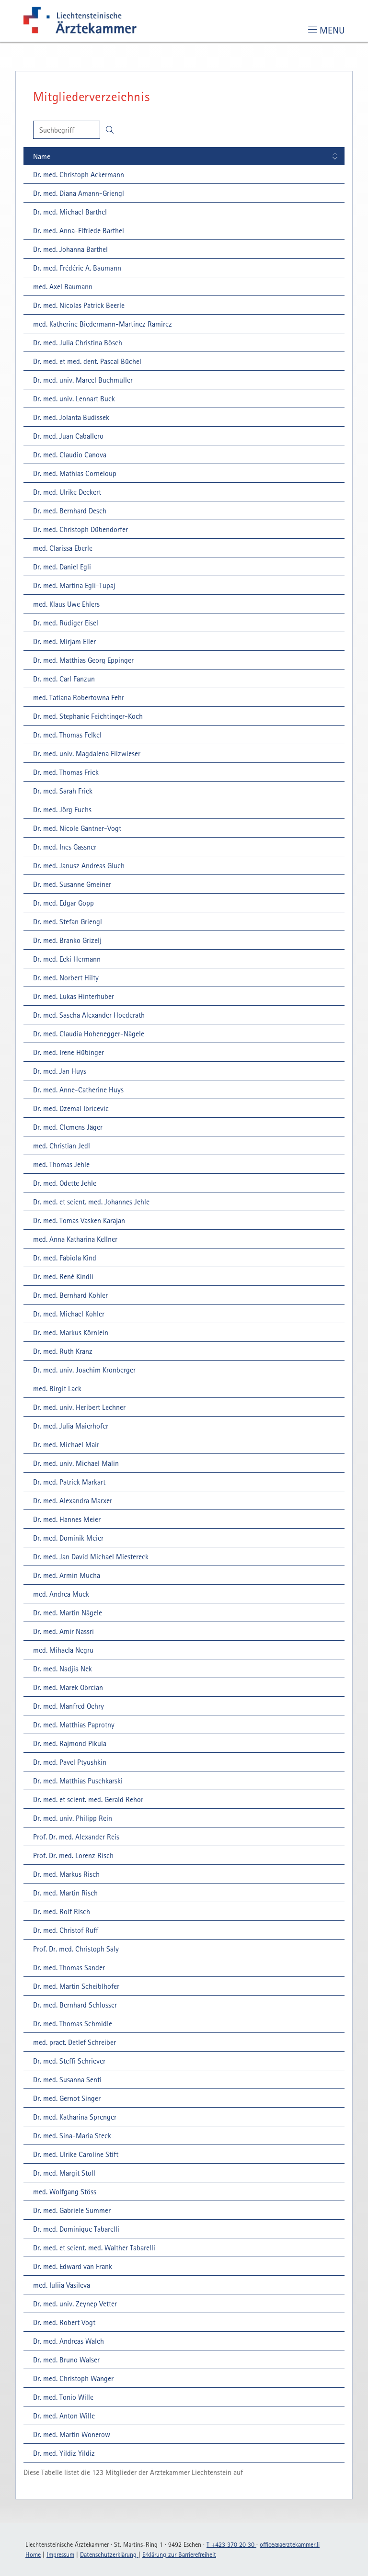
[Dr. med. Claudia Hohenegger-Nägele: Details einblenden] (87, 1033)
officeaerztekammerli (290, 2544)
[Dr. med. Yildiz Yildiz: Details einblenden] (62, 2453)
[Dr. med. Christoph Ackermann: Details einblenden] (77, 174)
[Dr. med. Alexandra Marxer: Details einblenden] (71, 1500)
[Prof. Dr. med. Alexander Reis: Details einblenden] (74, 1836)
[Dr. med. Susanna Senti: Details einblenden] (65, 2079)
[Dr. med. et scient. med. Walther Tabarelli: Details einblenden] (92, 2247)
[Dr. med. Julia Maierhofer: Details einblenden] (69, 1426)
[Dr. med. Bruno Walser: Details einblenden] (64, 2359)
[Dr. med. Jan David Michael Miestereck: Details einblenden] (89, 1556)
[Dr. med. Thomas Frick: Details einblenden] (64, 772)
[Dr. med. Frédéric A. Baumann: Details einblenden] (75, 268)
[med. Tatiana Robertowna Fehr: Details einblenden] (77, 697)
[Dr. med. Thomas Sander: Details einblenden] (67, 1967)
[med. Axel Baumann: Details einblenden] (61, 286)
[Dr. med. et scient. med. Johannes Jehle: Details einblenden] (89, 1201)
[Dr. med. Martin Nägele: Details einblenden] (66, 1612)
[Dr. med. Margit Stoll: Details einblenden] (62, 2173)
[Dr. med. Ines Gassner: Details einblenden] (63, 847)
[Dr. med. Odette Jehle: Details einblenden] (63, 1183)
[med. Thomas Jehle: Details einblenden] (59, 1164)
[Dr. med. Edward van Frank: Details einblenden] (71, 2266)
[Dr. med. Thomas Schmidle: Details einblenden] (71, 2023)
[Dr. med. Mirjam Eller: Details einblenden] (63, 641)
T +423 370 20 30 (231, 2544)
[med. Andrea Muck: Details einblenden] (59, 1594)
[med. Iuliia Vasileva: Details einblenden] (60, 2285)
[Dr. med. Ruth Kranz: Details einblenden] (61, 1351)
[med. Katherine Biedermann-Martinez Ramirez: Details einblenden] (101, 324)
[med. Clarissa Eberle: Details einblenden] (61, 548)
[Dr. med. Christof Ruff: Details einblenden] (64, 1930)
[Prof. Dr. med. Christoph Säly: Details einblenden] (74, 1949)
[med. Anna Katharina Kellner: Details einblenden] (73, 1239)
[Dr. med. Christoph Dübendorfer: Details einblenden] (79, 529)
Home (33, 2554)
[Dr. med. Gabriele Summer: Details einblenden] (70, 2210)
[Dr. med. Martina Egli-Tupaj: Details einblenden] (72, 585)
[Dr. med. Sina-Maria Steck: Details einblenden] (70, 2135)
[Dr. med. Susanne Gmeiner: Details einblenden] (70, 884)
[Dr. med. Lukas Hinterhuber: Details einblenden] (72, 996)
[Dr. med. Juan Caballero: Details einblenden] (66, 436)
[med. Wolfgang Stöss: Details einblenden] (63, 2191)
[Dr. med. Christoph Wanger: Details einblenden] (71, 2378)
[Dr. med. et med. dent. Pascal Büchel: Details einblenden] (85, 361)
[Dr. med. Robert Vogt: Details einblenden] (62, 2322)
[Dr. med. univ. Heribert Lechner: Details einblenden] (77, 1407)
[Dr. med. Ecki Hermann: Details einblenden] (65, 959)
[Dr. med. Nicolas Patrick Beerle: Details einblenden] (77, 305)
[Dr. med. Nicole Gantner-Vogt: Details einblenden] (75, 828)
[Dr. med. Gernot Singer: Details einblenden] (65, 2098)
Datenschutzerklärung (109, 2554)
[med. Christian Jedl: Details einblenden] (60, 1145)
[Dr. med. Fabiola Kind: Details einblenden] (63, 1257)
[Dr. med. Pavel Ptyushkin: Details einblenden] (68, 1762)
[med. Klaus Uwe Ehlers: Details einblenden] (64, 604)
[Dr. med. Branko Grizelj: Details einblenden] (65, 940)
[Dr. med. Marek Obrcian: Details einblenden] (66, 1687)
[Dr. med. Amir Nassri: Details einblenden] (62, 1631)
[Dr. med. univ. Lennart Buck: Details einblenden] (72, 398)
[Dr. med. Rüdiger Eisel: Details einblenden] (64, 622)
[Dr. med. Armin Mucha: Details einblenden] (65, 1575)
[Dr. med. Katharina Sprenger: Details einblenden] (73, 2117)
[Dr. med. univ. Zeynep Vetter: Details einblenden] (73, 2303)
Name (41, 156)
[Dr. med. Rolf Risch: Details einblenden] (60, 1911)
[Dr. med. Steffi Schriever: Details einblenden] (67, 2061)
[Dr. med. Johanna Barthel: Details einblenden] (69, 249)
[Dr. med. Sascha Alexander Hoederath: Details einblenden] (87, 1015)
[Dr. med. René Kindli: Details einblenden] (61, 1276)
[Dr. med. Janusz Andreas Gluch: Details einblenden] (77, 865)
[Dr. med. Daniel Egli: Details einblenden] (60, 566)
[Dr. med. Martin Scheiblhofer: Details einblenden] (74, 1986)
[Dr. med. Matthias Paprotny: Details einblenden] (72, 1724)
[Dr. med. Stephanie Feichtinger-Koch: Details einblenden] (86, 716)
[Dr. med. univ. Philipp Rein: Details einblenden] (71, 1818)
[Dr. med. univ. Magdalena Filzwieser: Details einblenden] (85, 753)
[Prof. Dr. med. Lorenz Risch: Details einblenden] (71, 1855)
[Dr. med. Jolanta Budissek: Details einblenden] (69, 417)
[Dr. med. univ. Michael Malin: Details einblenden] (74, 1463)
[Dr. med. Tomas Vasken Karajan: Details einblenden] (77, 1220)
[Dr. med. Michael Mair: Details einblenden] (64, 1444)
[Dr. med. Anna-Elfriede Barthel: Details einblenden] (77, 230)
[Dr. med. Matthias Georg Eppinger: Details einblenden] (81, 660)
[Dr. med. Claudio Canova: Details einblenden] (68, 454)
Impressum (60, 2554)
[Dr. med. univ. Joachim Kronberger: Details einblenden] (82, 1370)
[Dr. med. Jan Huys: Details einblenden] (58, 1071)
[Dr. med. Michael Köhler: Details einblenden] (67, 1314)
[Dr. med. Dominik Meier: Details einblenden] (66, 1538)
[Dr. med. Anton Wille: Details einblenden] (62, 2415)
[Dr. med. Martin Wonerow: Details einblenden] (70, 2434)
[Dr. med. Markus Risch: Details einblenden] (64, 1874)
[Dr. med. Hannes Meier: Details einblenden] (65, 1519)
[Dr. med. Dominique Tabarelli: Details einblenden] (74, 2229)
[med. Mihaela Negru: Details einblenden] (61, 1650)
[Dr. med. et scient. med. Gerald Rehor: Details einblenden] (86, 1799)
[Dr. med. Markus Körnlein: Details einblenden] (69, 1332)
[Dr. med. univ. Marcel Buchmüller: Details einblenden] (81, 380)
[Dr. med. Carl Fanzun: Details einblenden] (62, 679)
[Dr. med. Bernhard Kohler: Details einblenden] (69, 1295)
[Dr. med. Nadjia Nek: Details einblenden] (61, 1668)
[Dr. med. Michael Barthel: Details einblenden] (68, 212)
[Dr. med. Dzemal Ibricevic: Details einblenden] (69, 1108)
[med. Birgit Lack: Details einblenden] (55, 1388)
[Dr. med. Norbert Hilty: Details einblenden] (64, 977)
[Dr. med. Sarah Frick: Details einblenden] (61, 791)
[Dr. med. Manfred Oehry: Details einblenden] (67, 1706)
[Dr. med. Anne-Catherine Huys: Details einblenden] (76, 1089)
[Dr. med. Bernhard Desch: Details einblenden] (68, 510)
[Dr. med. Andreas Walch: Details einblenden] (67, 2341)
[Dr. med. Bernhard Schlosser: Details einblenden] (73, 2005)
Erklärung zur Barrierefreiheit (179, 2554)
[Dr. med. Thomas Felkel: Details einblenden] (65, 735)
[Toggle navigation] (326, 30)
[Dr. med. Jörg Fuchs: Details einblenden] (60, 809)
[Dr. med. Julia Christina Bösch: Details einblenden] (76, 342)
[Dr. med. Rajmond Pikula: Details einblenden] (68, 1743)
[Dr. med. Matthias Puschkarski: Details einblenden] (76, 1780)
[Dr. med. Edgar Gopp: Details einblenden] (62, 903)
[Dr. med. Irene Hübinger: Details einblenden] (67, 1052)
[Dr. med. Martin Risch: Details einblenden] (63, 1893)
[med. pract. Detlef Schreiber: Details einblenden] (73, 2042)
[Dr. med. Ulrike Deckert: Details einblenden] (65, 492)
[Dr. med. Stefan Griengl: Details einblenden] (66, 921)
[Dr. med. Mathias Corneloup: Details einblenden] (73, 473)
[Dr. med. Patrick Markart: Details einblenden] (67, 1482)
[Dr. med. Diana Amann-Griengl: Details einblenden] (77, 193)
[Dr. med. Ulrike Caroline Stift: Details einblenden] (74, 2154)
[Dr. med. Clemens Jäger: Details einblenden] (66, 1127)
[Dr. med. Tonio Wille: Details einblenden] (61, 2397)
